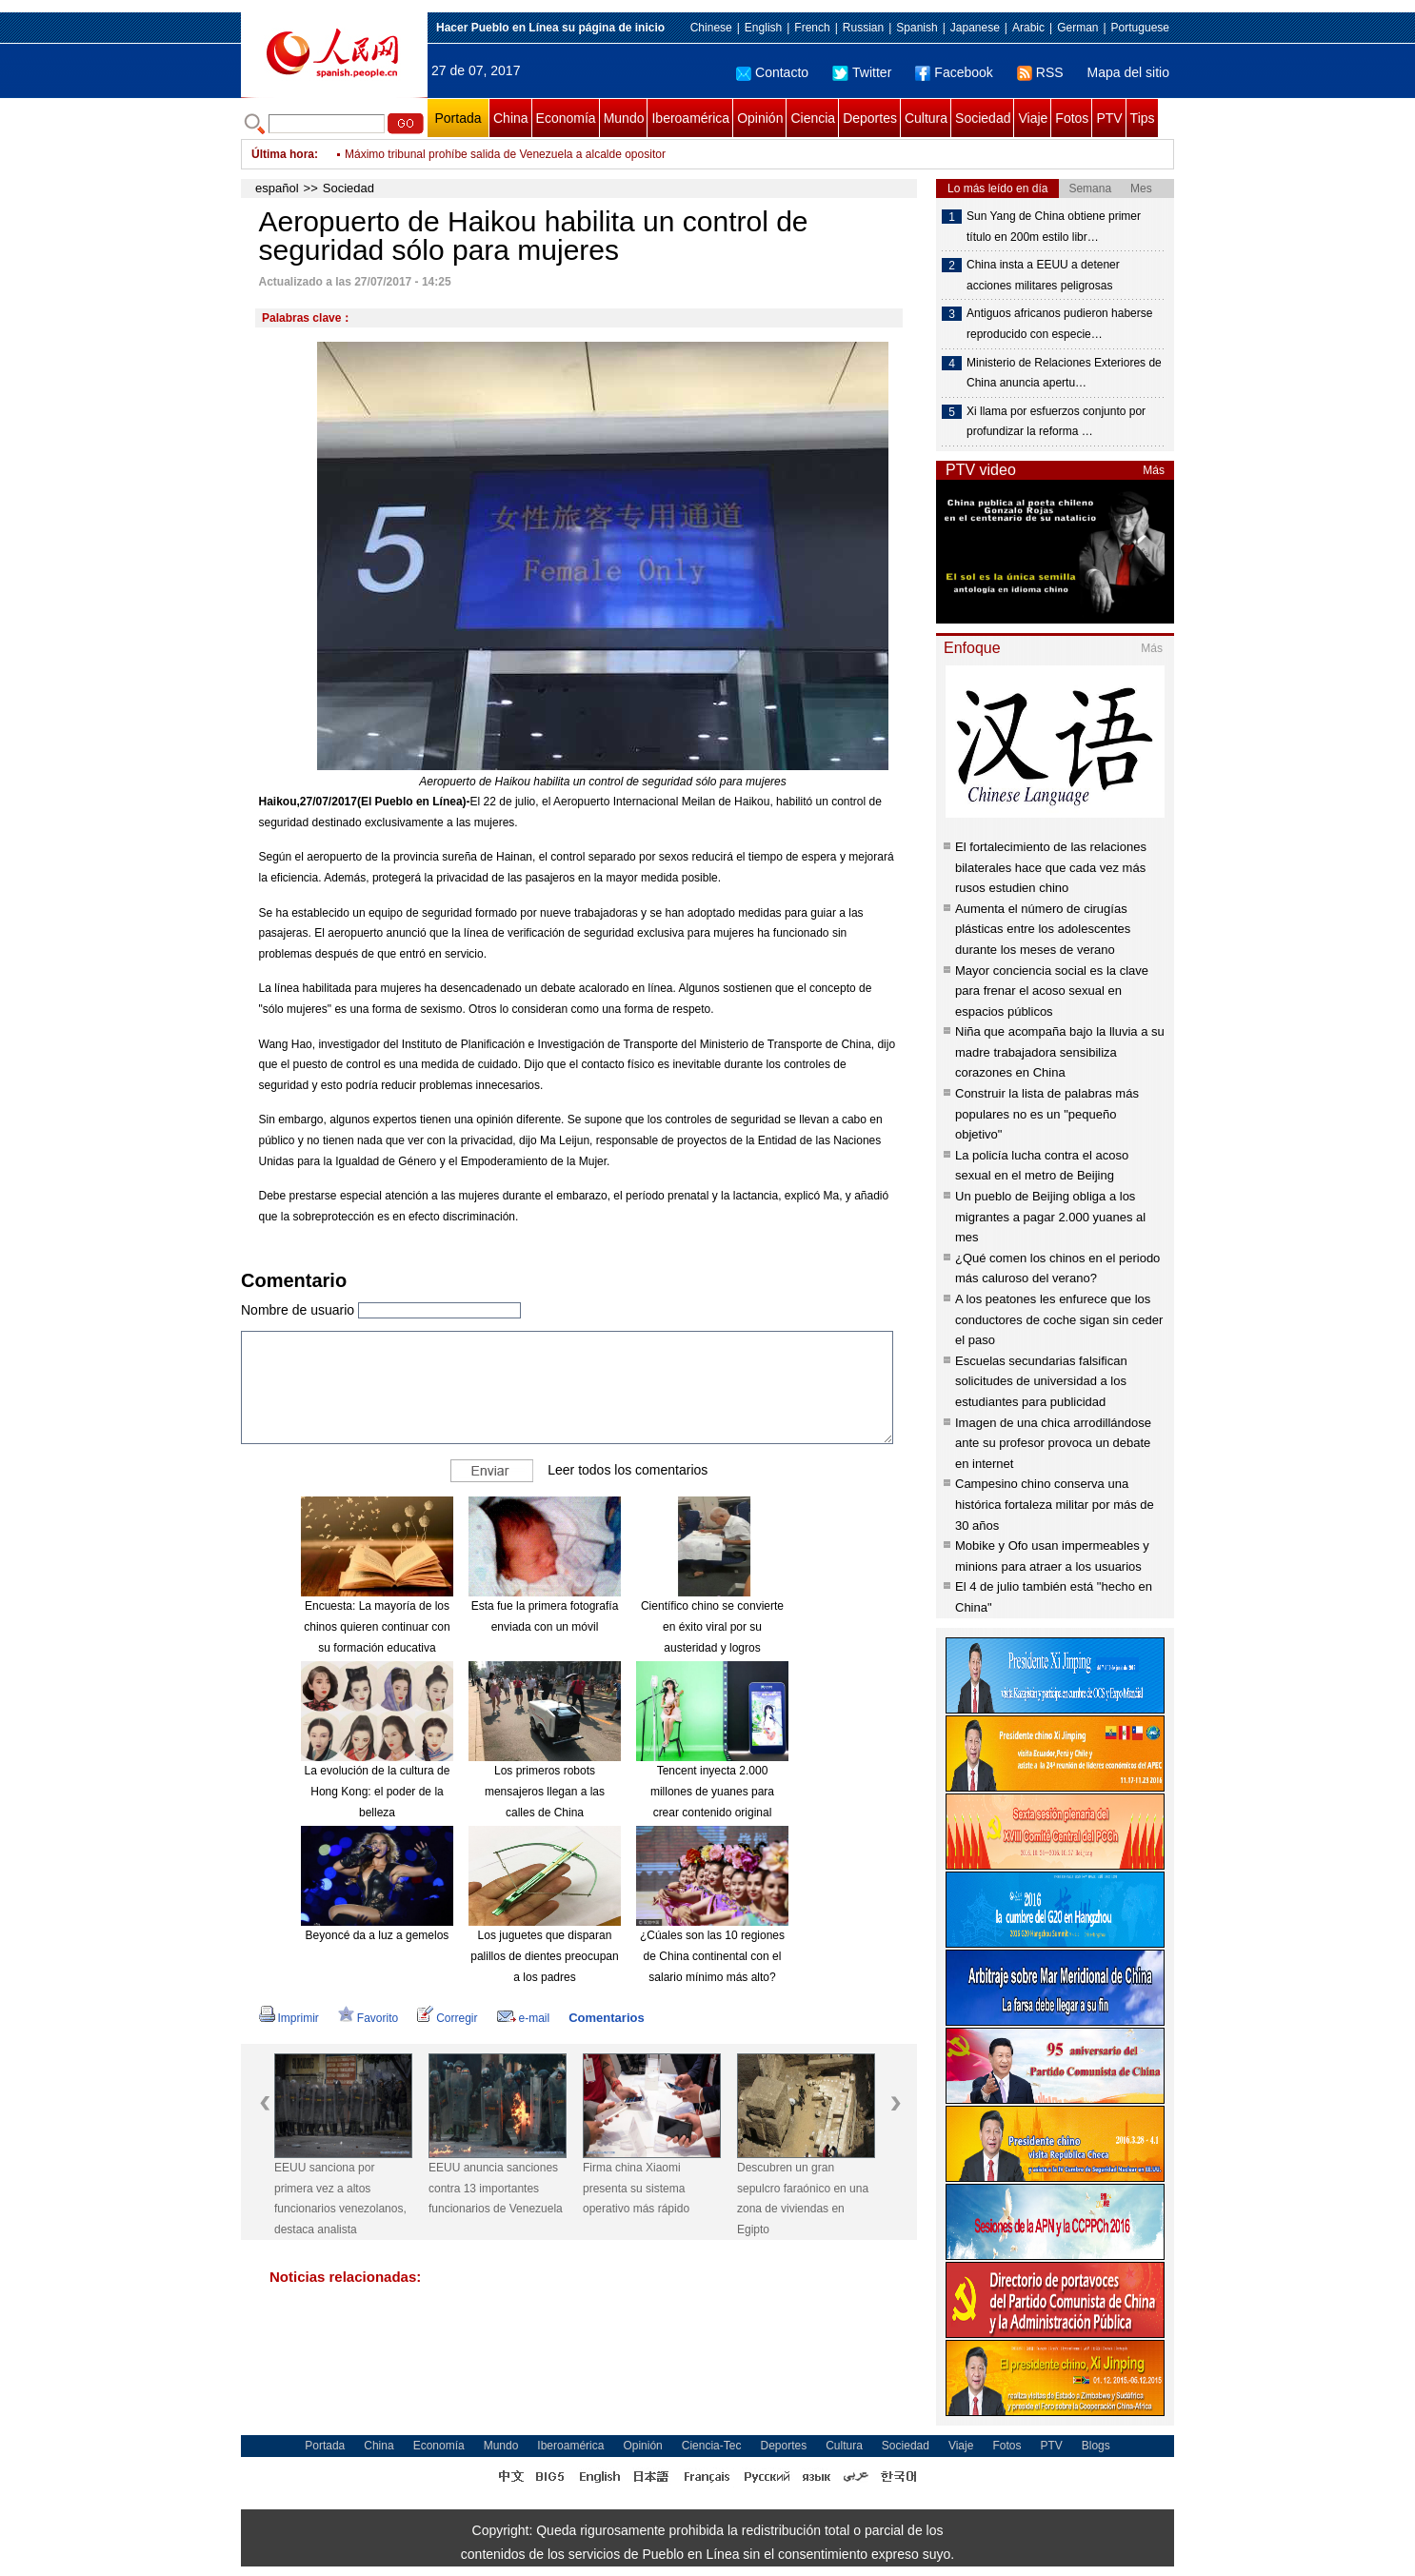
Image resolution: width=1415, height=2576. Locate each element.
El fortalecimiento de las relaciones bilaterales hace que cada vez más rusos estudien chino (1050, 867)
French (811, 27)
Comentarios (606, 2018)
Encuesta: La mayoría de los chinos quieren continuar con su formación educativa (376, 1626)
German (1077, 27)
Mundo (624, 118)
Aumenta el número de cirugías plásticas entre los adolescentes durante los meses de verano (1042, 929)
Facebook (953, 72)
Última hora (282, 154)
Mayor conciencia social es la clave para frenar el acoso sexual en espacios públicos (1051, 991)
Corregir (447, 2018)
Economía (566, 118)
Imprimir (289, 2018)
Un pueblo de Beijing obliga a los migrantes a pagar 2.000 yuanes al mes (1050, 1216)
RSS (1040, 72)
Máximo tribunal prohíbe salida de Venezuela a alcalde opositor (505, 160)
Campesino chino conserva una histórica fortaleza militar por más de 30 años (1054, 1504)
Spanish (916, 27)
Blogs (1096, 2445)
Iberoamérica (690, 118)
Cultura (926, 118)
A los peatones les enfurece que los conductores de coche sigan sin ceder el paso (1059, 1319)
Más (1154, 470)
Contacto (772, 72)
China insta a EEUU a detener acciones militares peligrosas (1043, 275)
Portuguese (1140, 27)
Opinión (760, 118)
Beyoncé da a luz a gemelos (377, 1935)
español (277, 188)
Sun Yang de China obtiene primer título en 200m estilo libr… (1054, 226)
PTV (1109, 118)
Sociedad (982, 118)
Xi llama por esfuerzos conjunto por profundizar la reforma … (1056, 422)
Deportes (870, 118)
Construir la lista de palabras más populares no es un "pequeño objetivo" (1047, 1113)
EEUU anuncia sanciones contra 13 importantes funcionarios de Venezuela (495, 2188)
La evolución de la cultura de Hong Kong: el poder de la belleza (377, 1791)
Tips (1142, 118)
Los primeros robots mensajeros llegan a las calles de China (545, 1791)
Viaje (1032, 118)
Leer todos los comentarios (628, 1469)
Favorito (368, 2018)
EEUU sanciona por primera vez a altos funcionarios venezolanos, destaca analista (340, 2198)
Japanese (975, 27)
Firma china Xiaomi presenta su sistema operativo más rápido (636, 2188)
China (510, 118)
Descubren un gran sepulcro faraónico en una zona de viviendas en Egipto (802, 2198)
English (763, 27)
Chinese (711, 27)
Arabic (1028, 27)
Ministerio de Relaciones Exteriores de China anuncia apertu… (1064, 373)
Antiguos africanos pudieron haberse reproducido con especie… (1059, 324)
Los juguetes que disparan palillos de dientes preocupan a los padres (544, 1956)
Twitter (861, 72)
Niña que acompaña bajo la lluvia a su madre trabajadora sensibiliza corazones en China (1060, 1052)
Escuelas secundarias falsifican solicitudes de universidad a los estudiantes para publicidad (1041, 1381)
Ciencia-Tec (712, 2445)
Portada (457, 118)
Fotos (1071, 118)
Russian (863, 27)
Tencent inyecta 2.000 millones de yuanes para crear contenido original (712, 1791)
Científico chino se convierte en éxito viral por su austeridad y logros (712, 1626)
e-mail (523, 2018)
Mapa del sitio (1128, 72)
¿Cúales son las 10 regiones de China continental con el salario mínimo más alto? (712, 1956)
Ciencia (812, 118)
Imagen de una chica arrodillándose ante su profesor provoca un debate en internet (1053, 1443)
